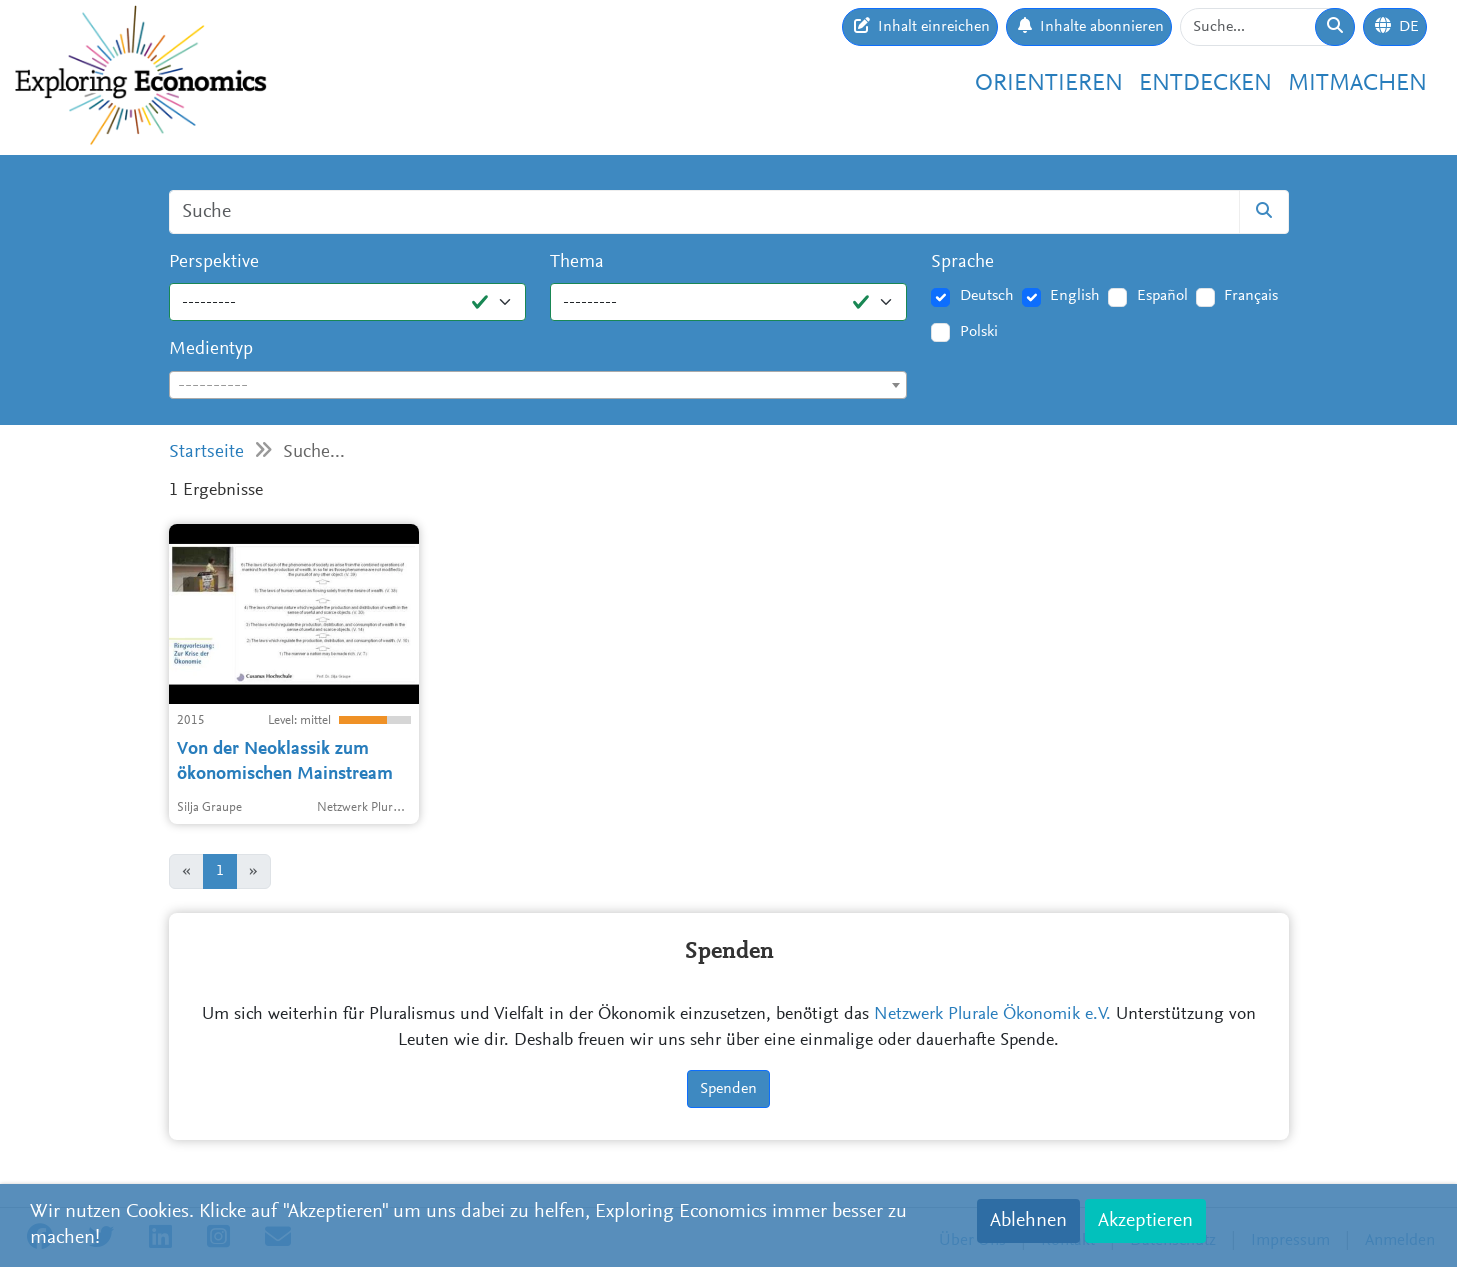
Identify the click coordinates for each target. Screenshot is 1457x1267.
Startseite (206, 452)
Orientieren (1049, 84)
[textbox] (538, 386)
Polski (979, 332)
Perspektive (214, 262)
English (1075, 296)
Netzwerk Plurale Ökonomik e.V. (992, 1015)
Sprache (962, 262)
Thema (577, 262)
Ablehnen (1028, 1221)
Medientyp (211, 349)
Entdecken (1205, 84)
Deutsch (987, 296)
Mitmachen (1357, 84)
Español (1162, 296)
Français (1251, 296)
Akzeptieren (1145, 1221)
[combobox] (538, 385)
